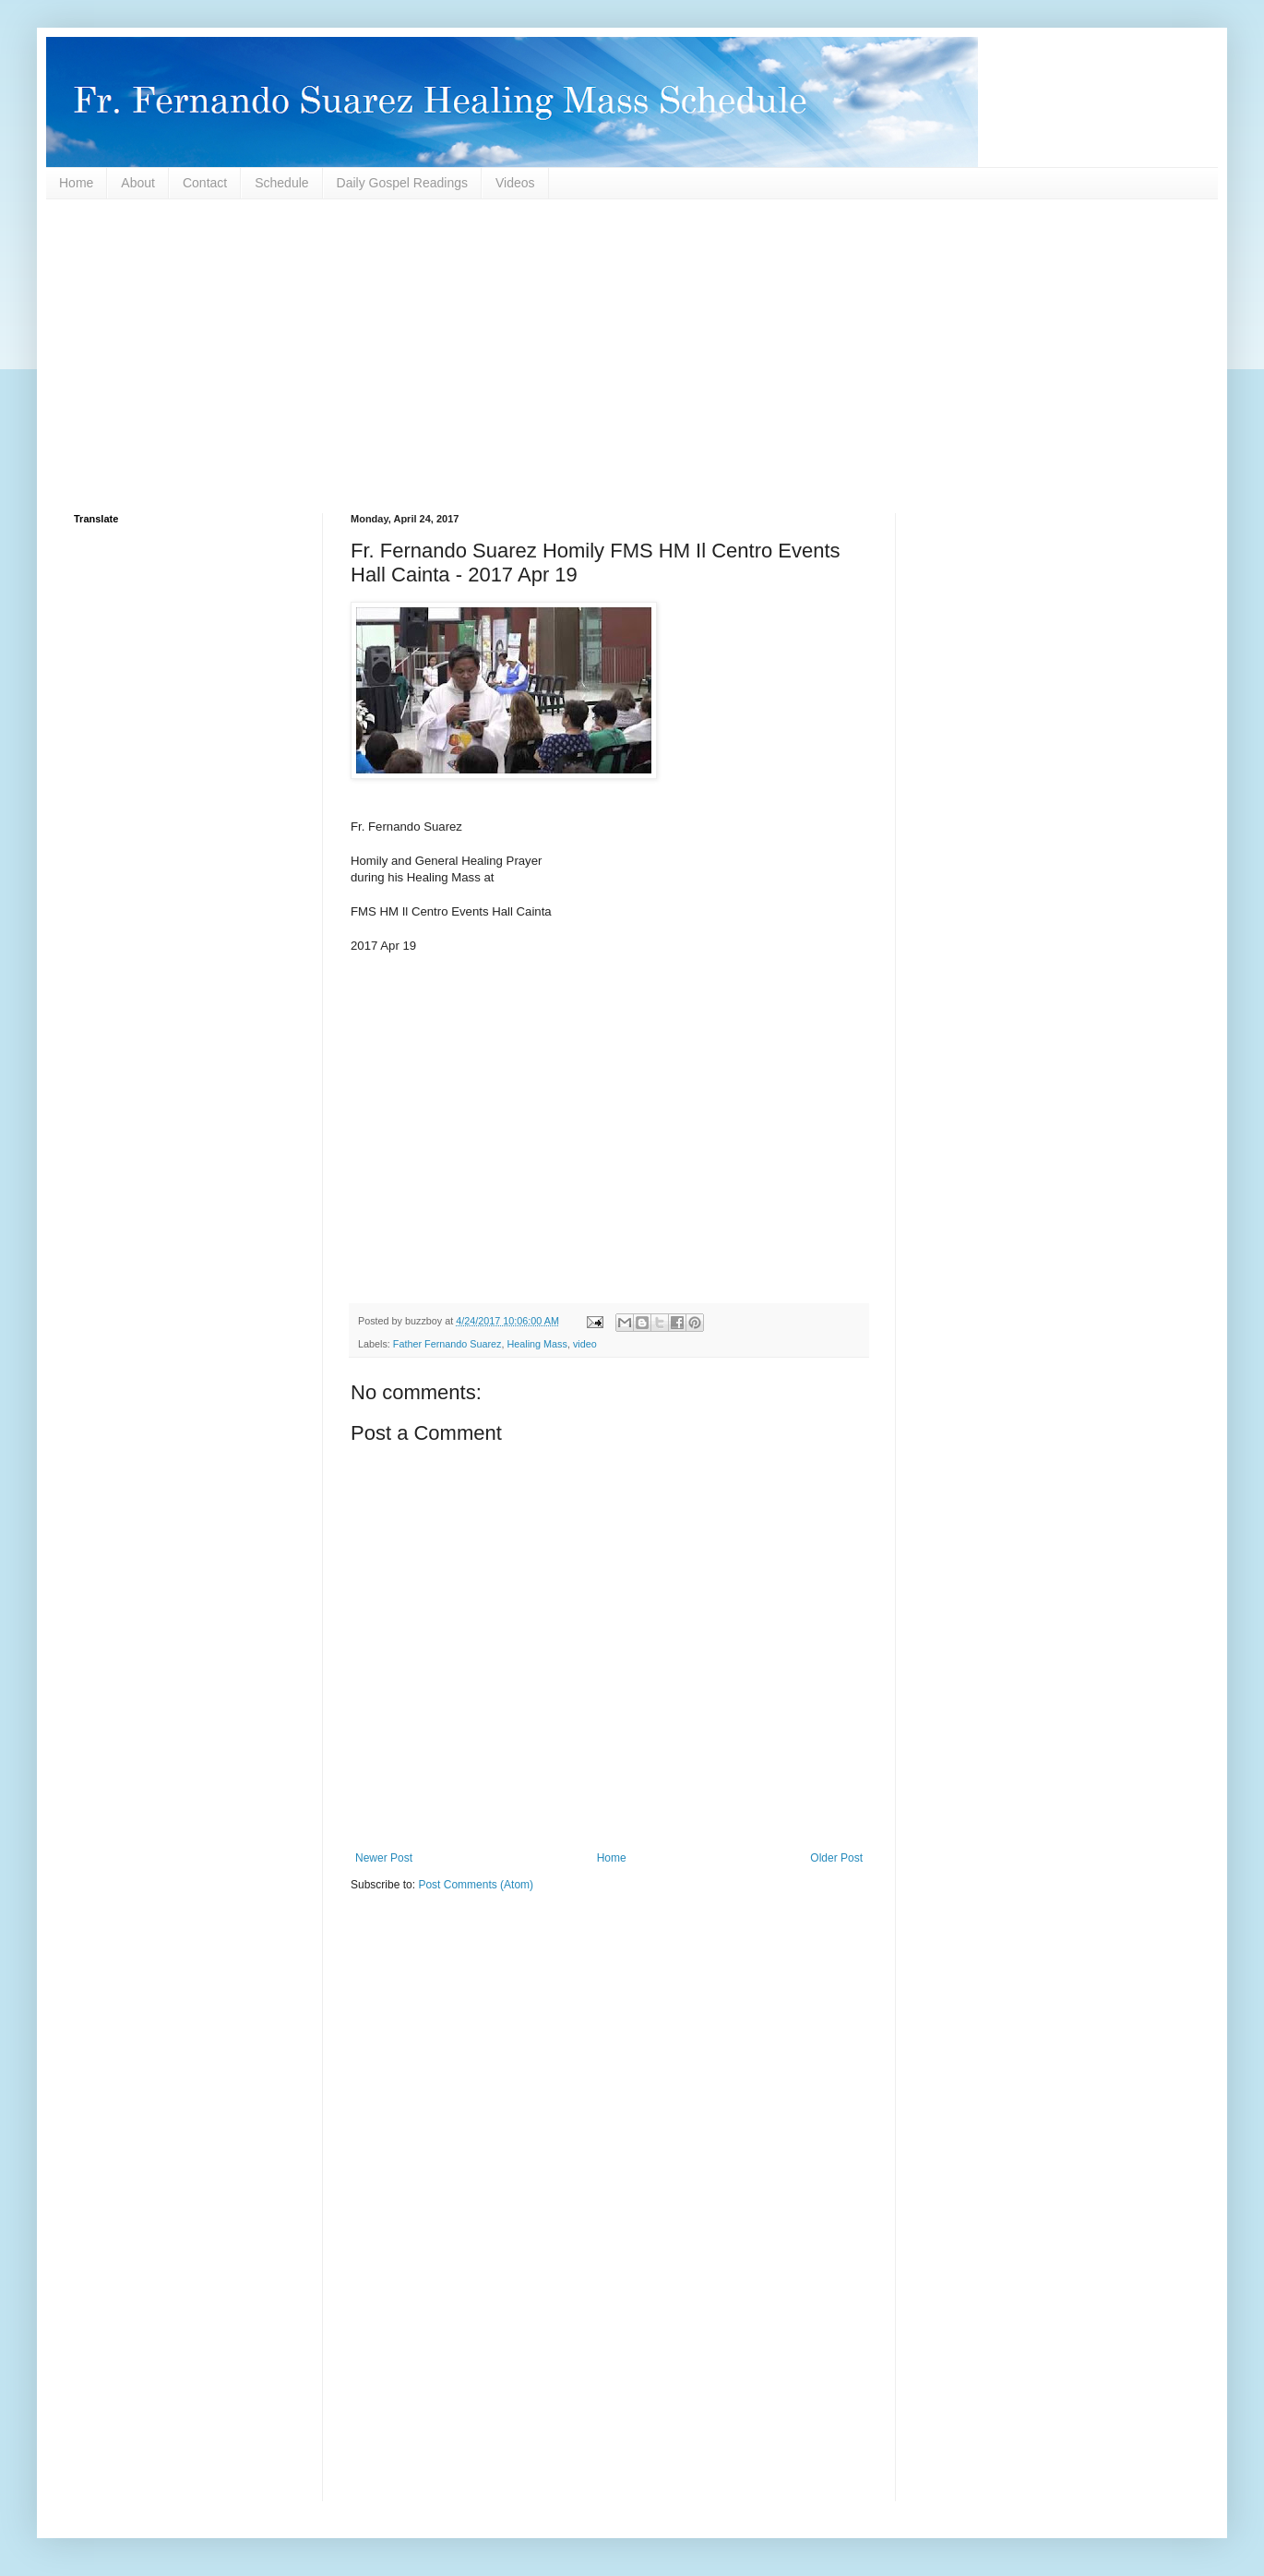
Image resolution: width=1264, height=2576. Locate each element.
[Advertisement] (627, 356)
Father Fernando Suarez (447, 1343)
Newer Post (383, 1857)
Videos (515, 182)
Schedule (281, 182)
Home (76, 182)
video (585, 1343)
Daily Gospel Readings (402, 182)
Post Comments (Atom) (475, 1884)
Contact (205, 182)
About (138, 182)
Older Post (836, 1857)
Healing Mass (536, 1343)
